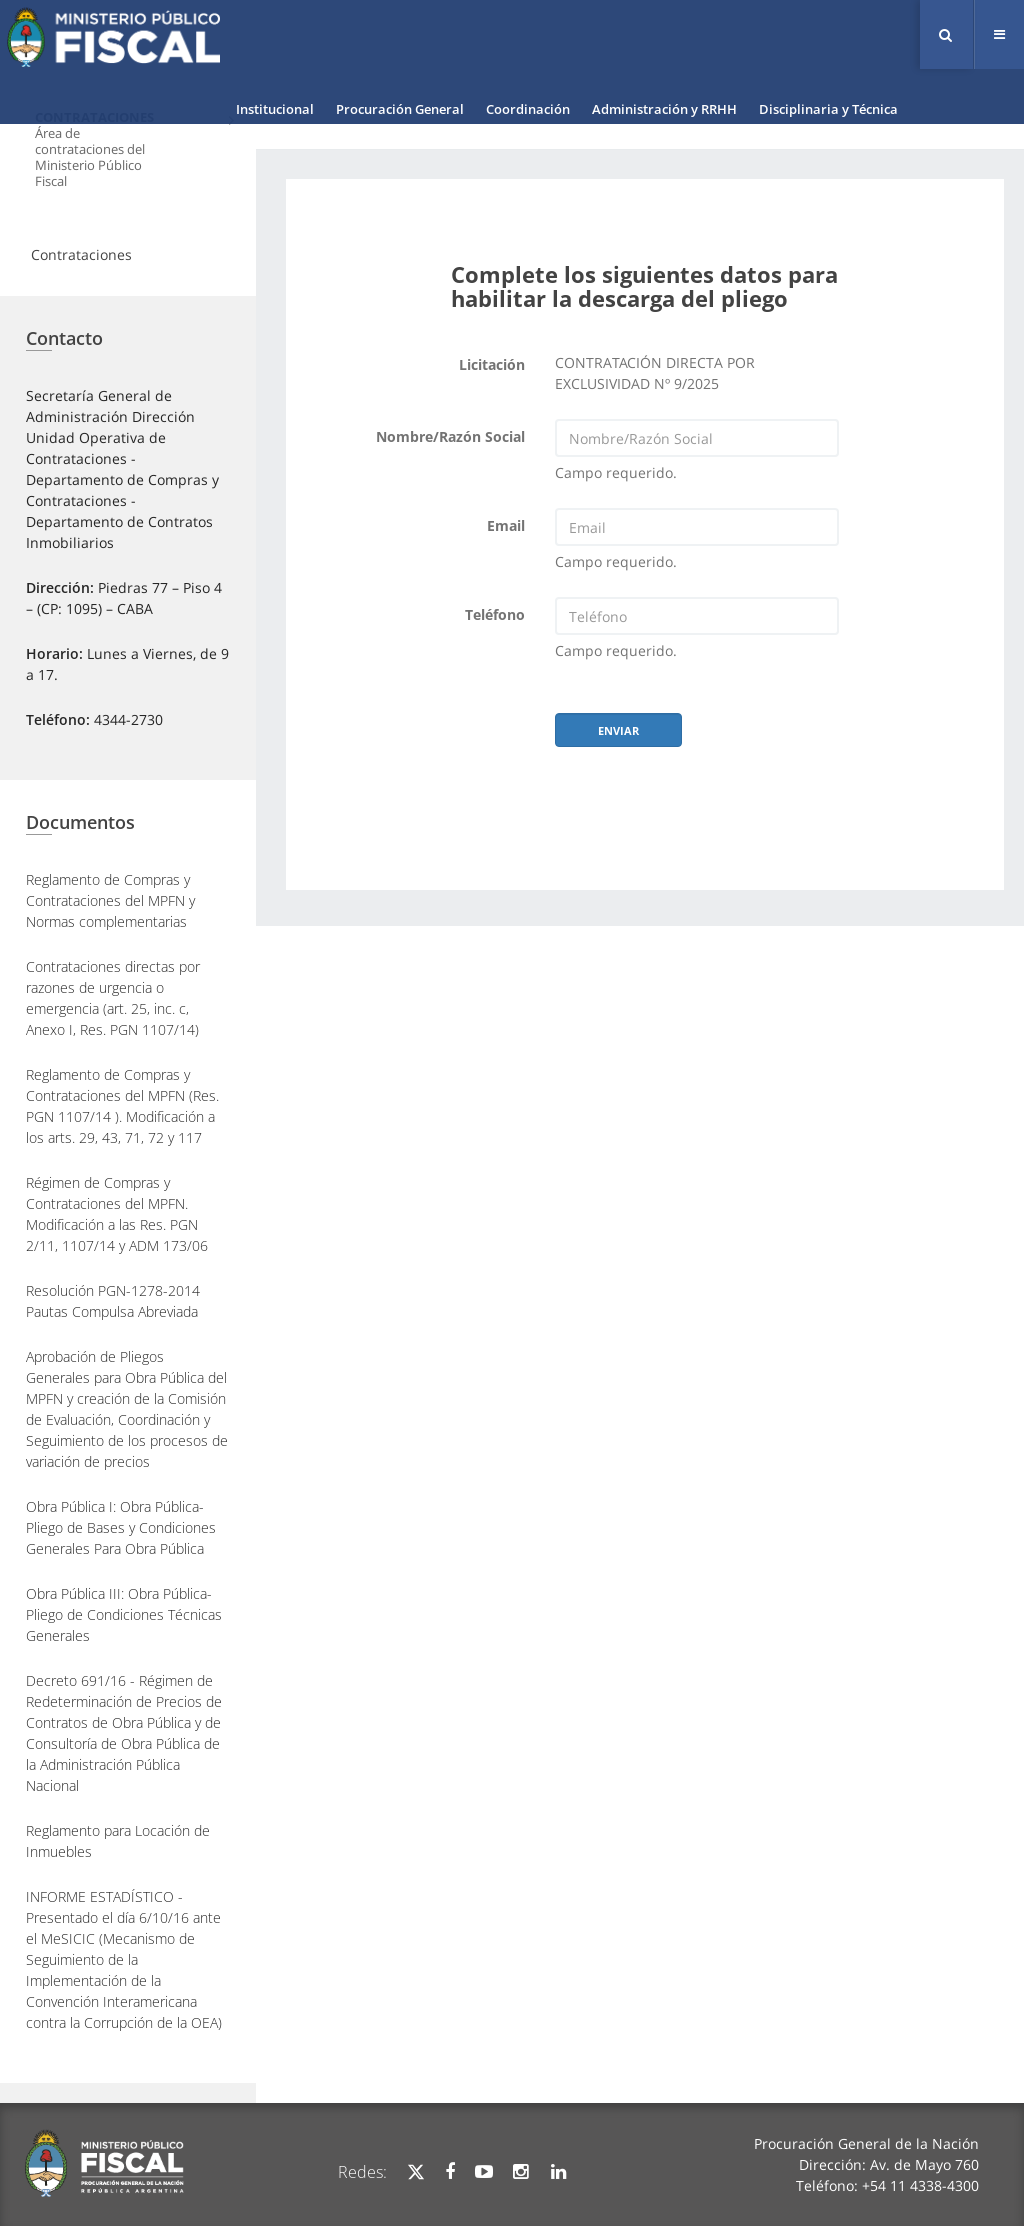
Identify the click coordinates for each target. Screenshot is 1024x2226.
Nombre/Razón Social (450, 436)
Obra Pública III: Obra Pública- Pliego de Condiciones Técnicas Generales (124, 1614)
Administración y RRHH (664, 109)
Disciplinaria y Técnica (828, 109)
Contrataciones (81, 254)
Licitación (492, 364)
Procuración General (400, 109)
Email (506, 525)
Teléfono (495, 614)
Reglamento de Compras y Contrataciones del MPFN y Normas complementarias (110, 900)
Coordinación (528, 109)
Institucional (275, 109)
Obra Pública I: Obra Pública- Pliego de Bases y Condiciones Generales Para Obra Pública (121, 1527)
